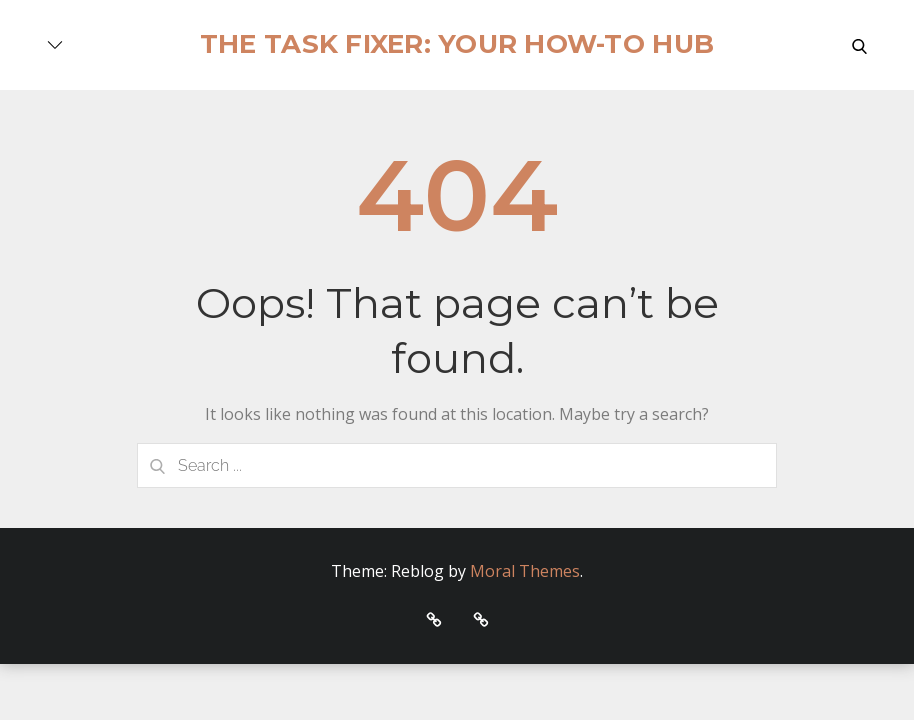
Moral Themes (525, 571)
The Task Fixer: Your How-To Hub (457, 44)
